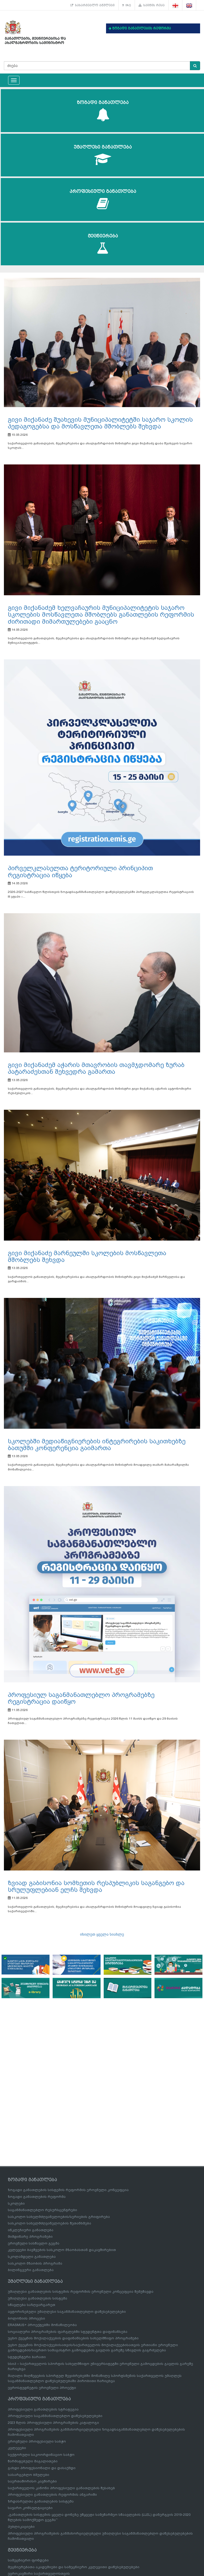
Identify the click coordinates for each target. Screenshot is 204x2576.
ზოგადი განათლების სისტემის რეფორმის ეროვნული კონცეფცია (68, 2190)
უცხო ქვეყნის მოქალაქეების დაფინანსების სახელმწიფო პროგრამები (73, 2338)
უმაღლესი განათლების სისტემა (37, 2298)
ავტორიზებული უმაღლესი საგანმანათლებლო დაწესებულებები (67, 2312)
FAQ (126, 5)
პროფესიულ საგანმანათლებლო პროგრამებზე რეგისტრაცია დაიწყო (81, 1698)
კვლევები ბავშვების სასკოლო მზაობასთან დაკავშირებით (62, 2250)
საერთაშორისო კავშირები (32, 2481)
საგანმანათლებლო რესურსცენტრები (42, 2210)
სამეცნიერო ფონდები (28, 2560)
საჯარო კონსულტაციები (30, 2508)
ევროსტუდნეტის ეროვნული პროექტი (42, 2388)
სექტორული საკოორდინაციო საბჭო (41, 2455)
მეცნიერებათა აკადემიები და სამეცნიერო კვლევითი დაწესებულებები (73, 2567)
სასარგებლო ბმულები (92, 5)
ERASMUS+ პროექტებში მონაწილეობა (42, 2325)
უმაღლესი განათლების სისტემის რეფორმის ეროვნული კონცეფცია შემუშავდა (80, 2291)
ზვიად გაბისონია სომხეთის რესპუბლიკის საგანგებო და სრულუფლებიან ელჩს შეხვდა (96, 1886)
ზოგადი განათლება (103, 110)
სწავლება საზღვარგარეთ (31, 2305)
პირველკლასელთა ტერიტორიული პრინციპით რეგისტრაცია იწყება (80, 871)
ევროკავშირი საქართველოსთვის (39, 2573)
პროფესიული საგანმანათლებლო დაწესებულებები (55, 2416)
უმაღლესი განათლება (103, 155)
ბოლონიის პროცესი (26, 2318)
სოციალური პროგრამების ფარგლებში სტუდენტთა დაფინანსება (67, 2332)
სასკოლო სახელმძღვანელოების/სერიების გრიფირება (59, 2217)
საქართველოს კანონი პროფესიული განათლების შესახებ (61, 2488)
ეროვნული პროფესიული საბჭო (37, 2441)
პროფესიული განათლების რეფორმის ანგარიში (52, 2495)
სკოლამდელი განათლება (32, 2257)
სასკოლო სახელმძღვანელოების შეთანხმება (49, 2223)
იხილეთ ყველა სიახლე (102, 1934)
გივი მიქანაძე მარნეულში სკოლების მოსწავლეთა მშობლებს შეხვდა (87, 1256)
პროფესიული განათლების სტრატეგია (43, 2409)
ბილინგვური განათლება (31, 2270)
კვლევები (17, 2448)
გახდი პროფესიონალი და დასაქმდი (42, 2468)
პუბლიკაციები (21, 2527)
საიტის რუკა (152, 5)
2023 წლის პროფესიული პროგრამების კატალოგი (53, 2423)
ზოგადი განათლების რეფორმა (37, 2197)
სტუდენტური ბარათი (27, 2357)
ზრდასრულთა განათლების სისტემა (41, 2501)
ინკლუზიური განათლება (30, 2230)
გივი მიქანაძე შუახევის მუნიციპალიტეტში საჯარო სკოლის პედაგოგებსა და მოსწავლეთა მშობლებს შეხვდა (100, 423)
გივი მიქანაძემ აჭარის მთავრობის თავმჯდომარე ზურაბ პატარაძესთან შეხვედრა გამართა (96, 1068)
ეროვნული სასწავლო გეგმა (33, 2243)
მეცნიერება (103, 244)
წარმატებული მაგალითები (33, 2461)
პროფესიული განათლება (103, 199)
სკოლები (16, 2203)
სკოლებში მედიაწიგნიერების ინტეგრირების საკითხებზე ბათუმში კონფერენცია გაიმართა (97, 1445)
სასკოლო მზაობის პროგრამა (35, 2263)
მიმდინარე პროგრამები (30, 2236)
